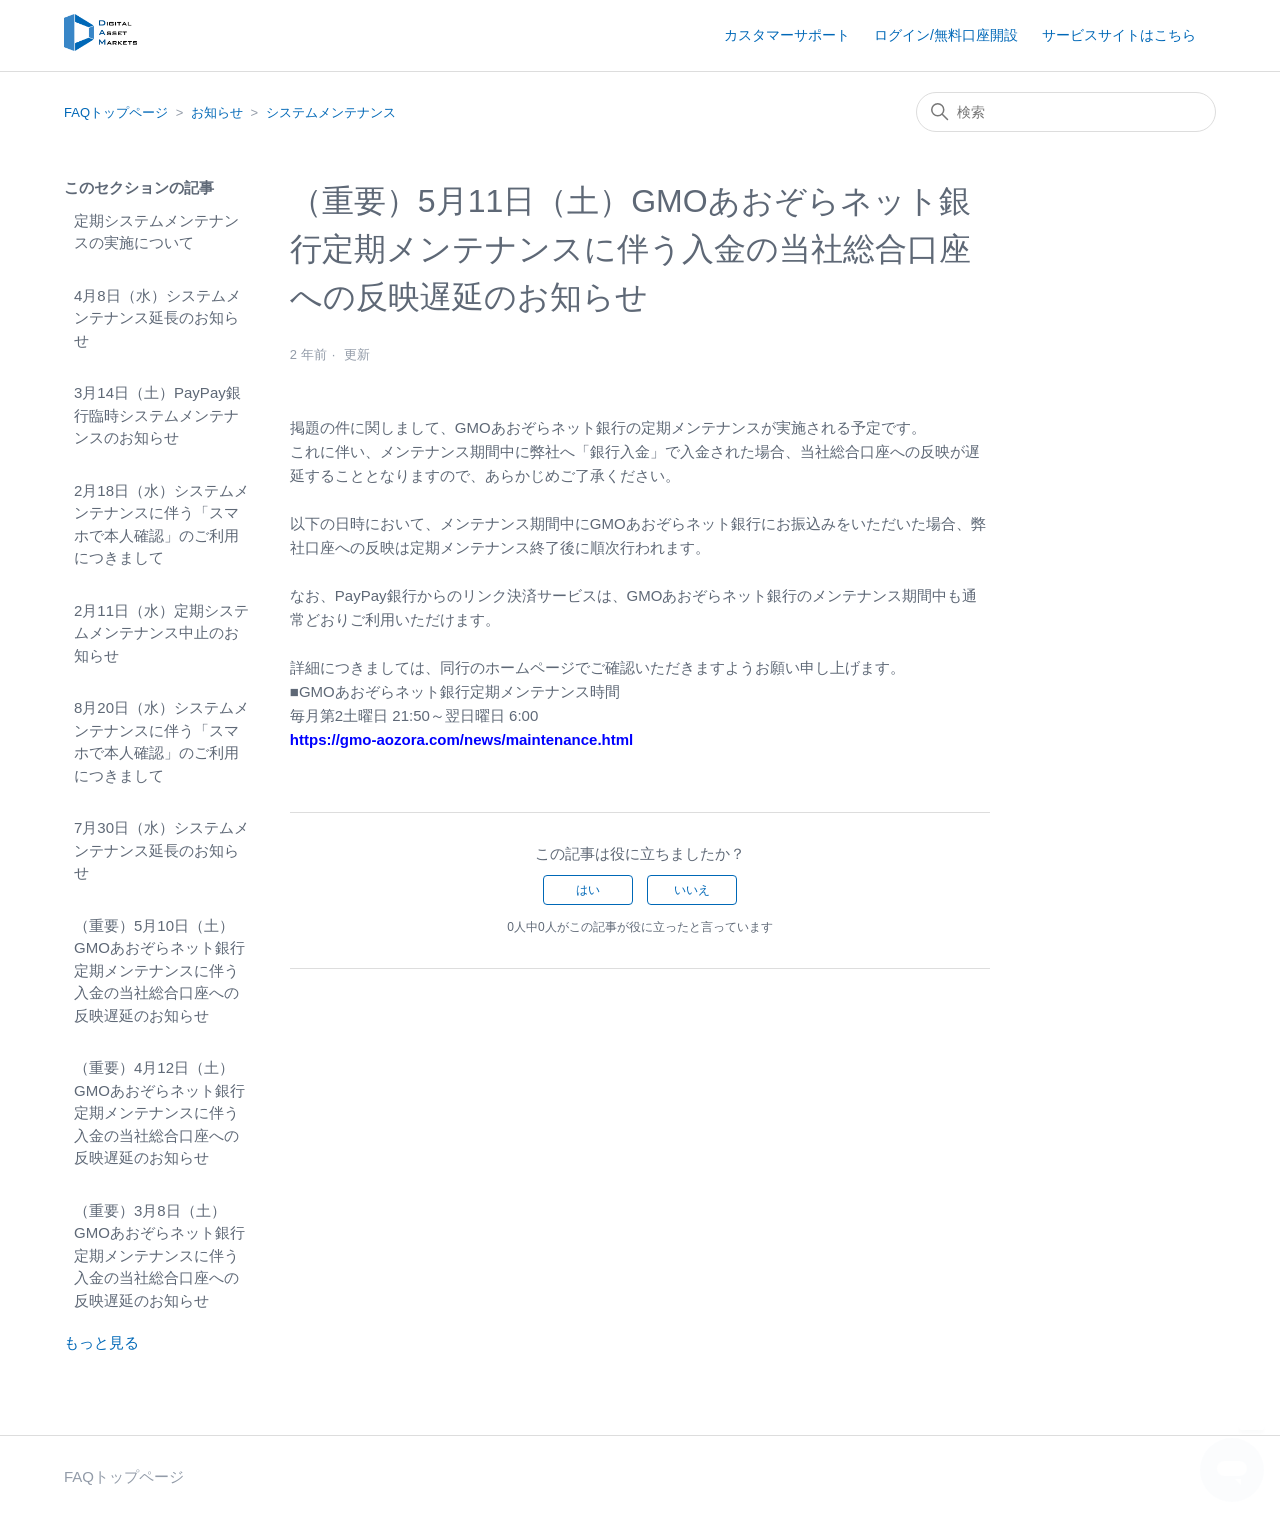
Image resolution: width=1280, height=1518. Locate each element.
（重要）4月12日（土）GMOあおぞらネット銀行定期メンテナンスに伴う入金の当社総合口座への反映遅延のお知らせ (159, 1112)
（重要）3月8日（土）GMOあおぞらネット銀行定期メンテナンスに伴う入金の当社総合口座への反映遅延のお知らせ (159, 1255)
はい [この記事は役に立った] (588, 890)
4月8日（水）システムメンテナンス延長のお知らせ (157, 318)
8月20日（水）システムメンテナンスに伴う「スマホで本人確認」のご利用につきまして (161, 741)
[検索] (1066, 112)
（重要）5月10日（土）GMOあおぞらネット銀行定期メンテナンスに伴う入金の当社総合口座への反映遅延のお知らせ (159, 970)
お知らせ (217, 112)
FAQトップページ (116, 112)
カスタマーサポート (787, 35)
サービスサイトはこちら (1119, 35)
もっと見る (101, 1342)
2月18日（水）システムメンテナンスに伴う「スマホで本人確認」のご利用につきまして (161, 524)
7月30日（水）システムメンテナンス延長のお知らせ (161, 850)
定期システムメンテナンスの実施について (156, 232)
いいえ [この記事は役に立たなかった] (692, 890)
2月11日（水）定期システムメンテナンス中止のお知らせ (161, 633)
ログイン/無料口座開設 (946, 35)
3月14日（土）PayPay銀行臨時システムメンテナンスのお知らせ (157, 415)
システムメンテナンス (331, 112)
